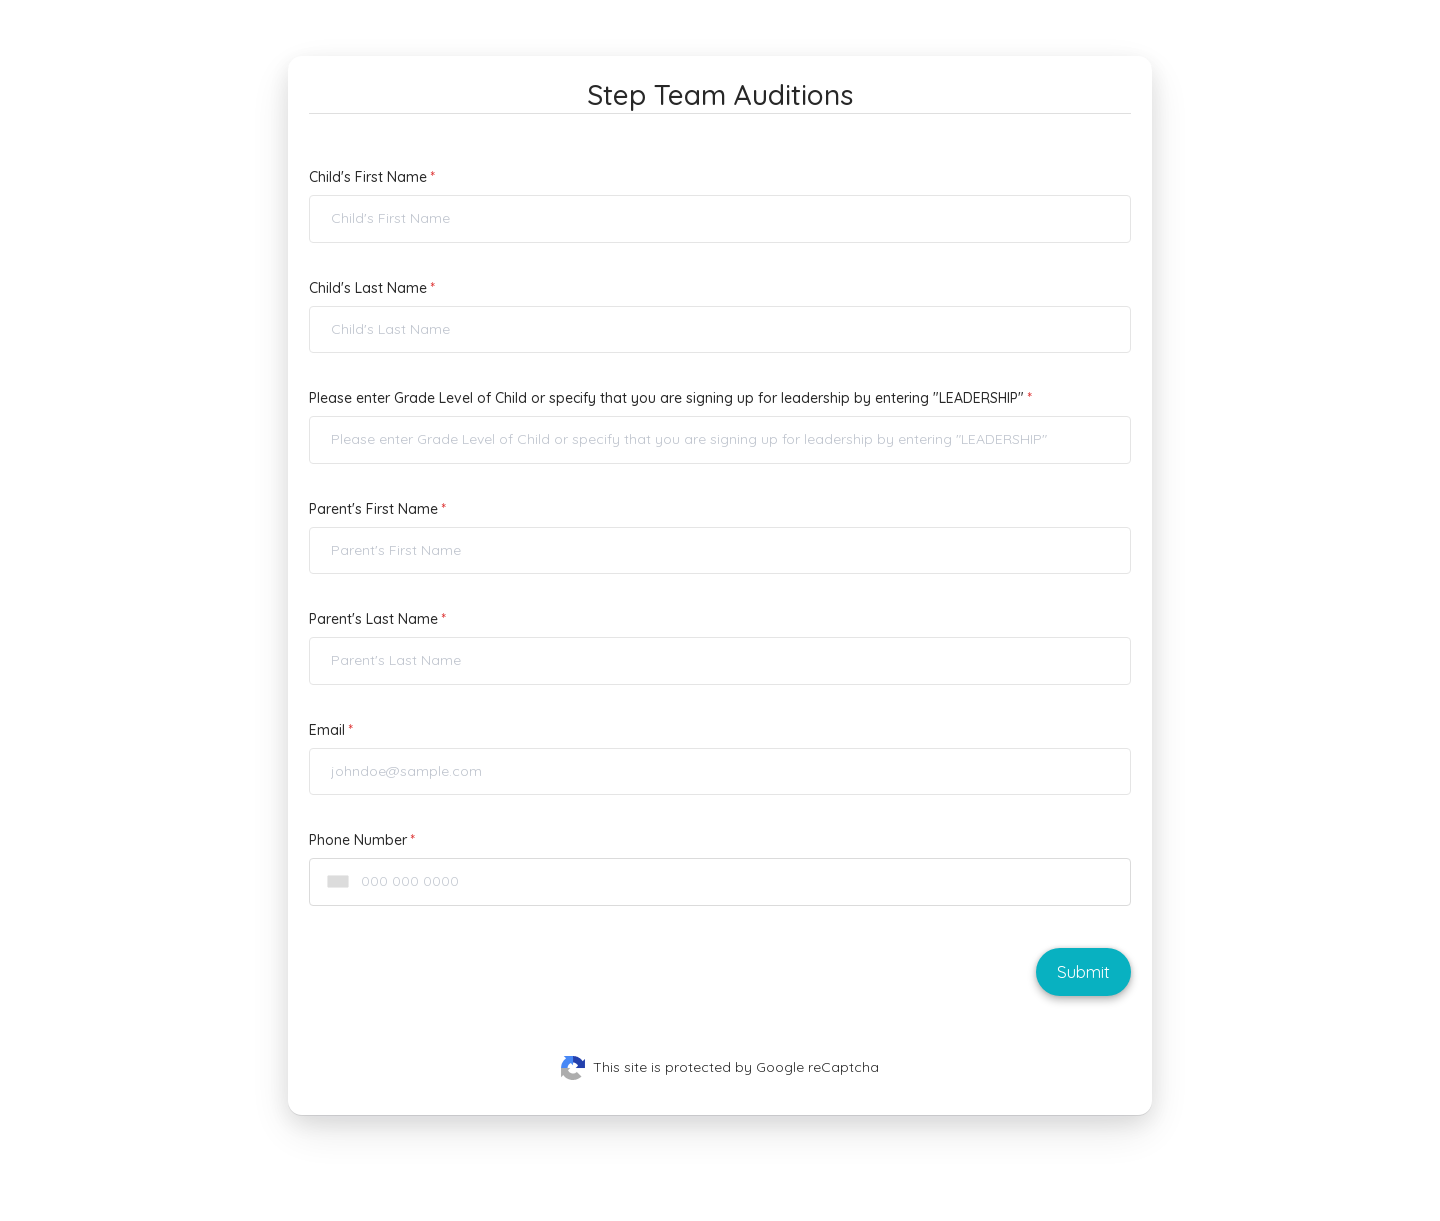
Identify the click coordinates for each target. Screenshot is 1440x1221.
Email (327, 730)
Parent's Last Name (373, 619)
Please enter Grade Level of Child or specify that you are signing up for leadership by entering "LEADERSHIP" (666, 398)
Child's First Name (368, 177)
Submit (1083, 971)
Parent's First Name (373, 509)
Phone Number (358, 840)
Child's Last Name (368, 288)
